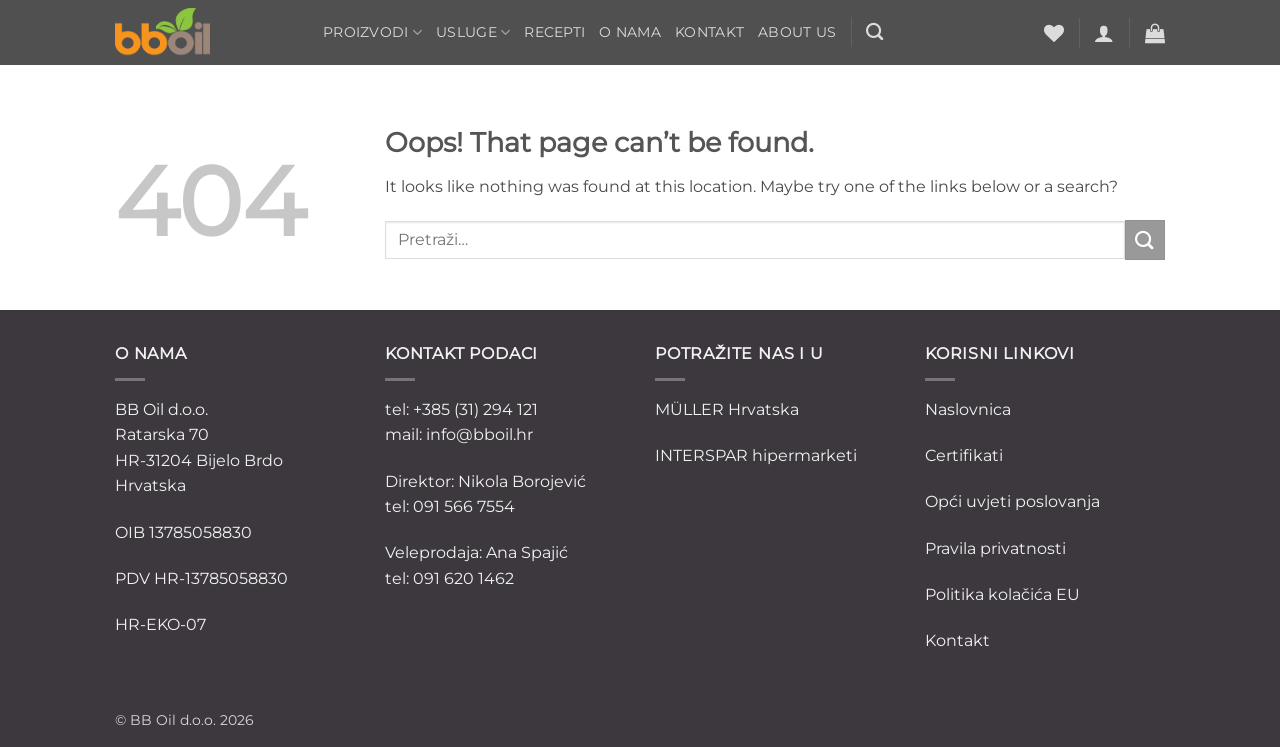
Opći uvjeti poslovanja (1012, 501)
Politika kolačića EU (1002, 594)
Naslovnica (968, 409)
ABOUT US (797, 32)
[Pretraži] (874, 32)
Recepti (554, 32)
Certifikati (964, 455)
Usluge (473, 32)
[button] (1104, 33)
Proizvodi (372, 32)
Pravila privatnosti (995, 548)
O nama (630, 32)
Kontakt (709, 32)
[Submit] (1145, 239)
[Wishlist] (1054, 33)
